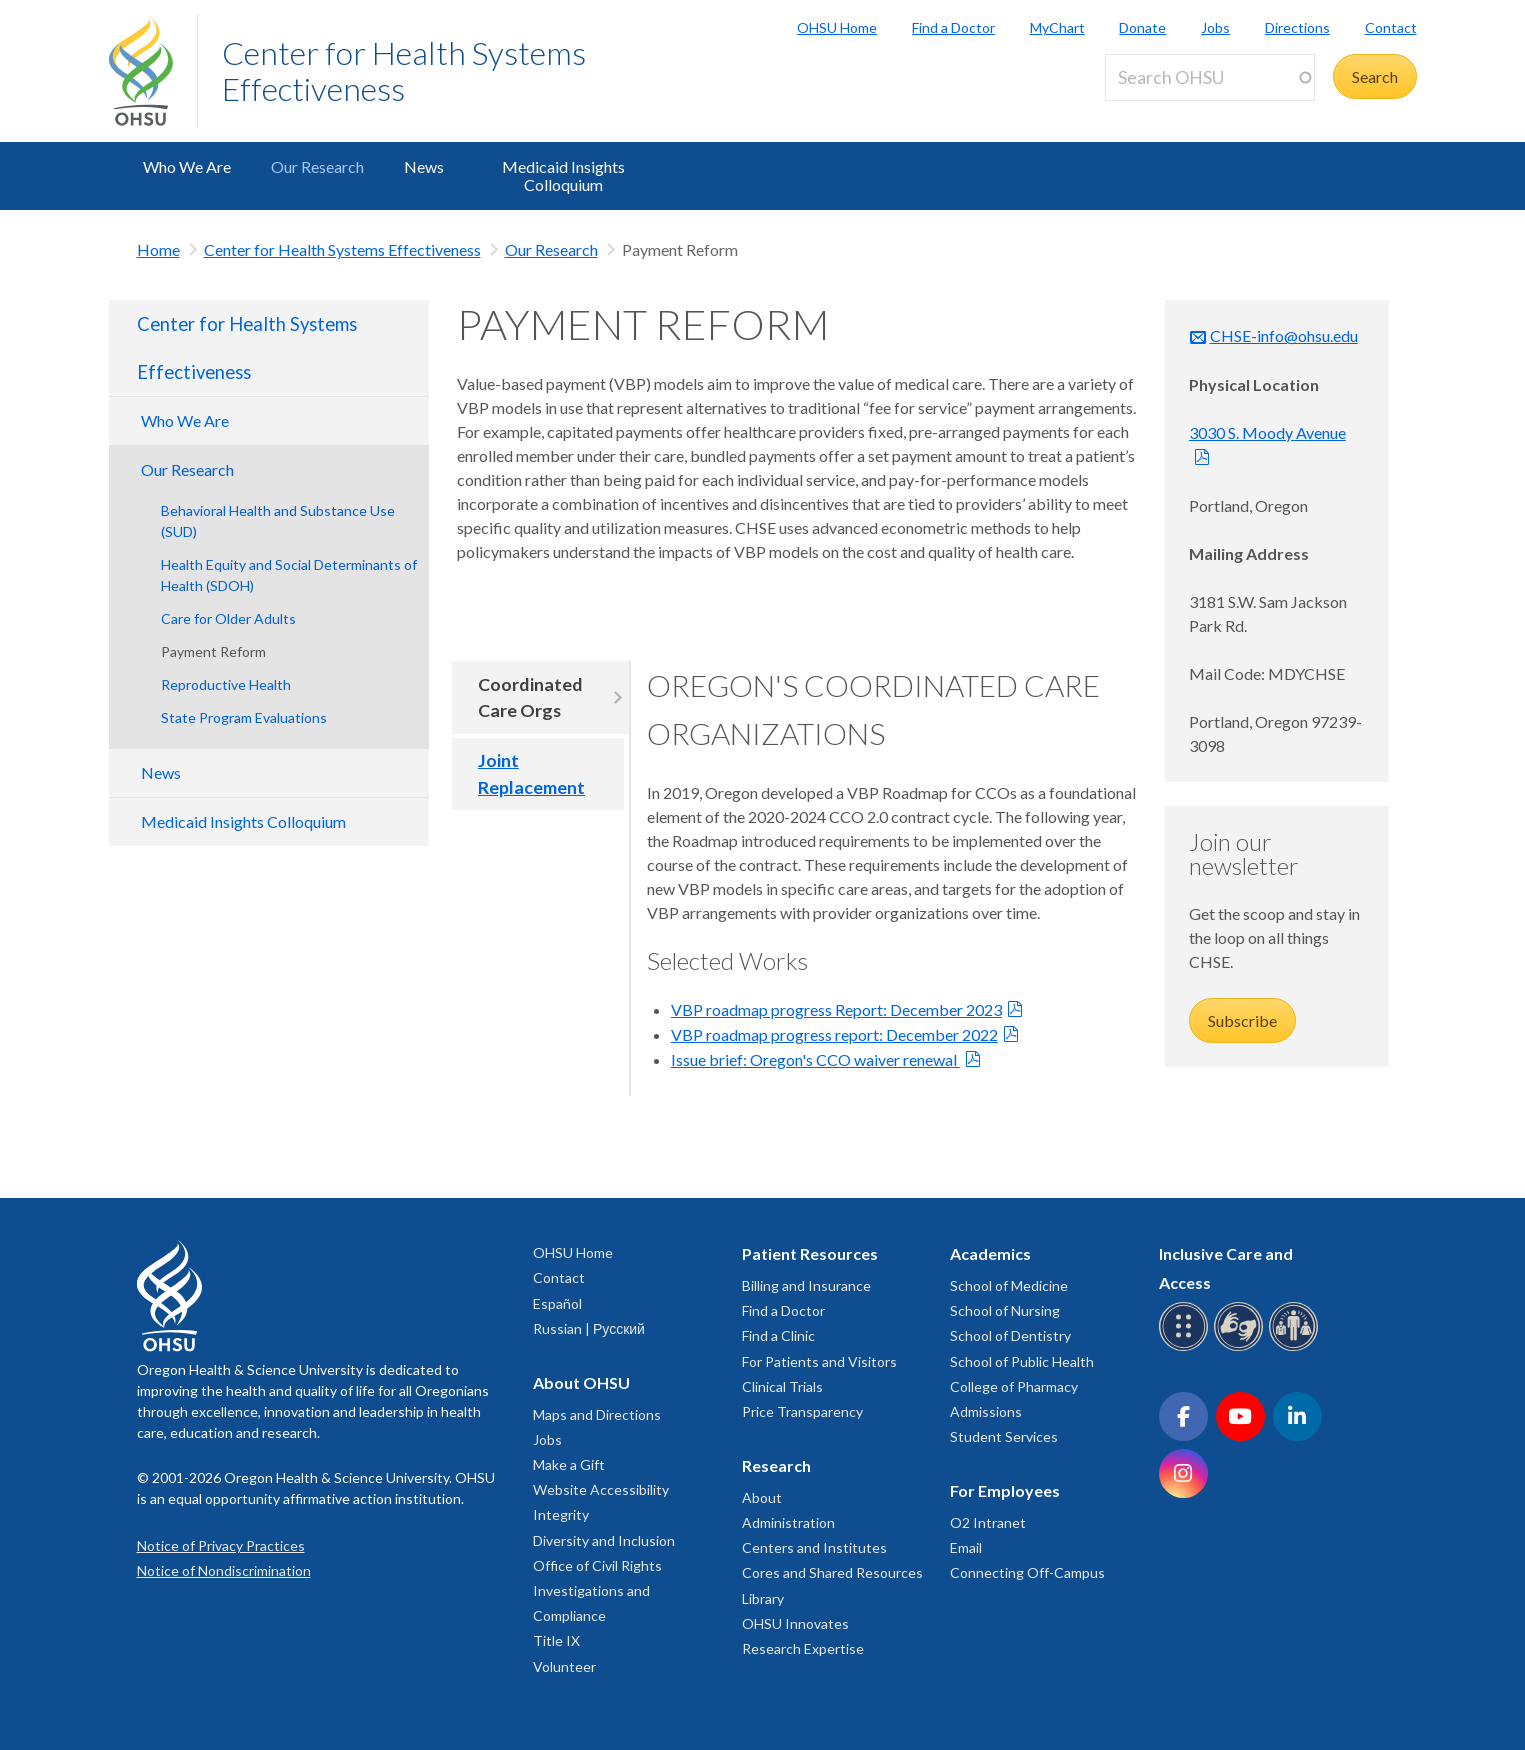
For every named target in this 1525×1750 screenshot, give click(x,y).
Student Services (1004, 1436)
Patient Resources (810, 1253)
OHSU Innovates (795, 1623)
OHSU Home (837, 27)
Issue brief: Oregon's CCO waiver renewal (815, 1059)
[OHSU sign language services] (1241, 1347)
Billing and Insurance (806, 1285)
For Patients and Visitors (819, 1361)
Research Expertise (803, 1648)
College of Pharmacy (1014, 1386)
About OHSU (581, 1382)
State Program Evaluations (244, 717)
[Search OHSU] (1210, 77)
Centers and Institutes (814, 1547)
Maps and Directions (597, 1414)
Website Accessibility (601, 1489)
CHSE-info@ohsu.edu (1284, 335)
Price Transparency (802, 1411)
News (424, 166)
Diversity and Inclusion (604, 1540)
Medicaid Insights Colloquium (563, 175)
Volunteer (564, 1666)
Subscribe (1242, 1020)
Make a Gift (569, 1464)
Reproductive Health (226, 684)
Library (763, 1598)
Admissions (986, 1411)
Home (158, 249)
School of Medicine (1009, 1285)
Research (776, 1465)
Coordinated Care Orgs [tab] (530, 697)
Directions (1297, 27)
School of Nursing (1005, 1310)
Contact (1391, 27)
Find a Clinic (778, 1335)
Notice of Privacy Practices (221, 1545)
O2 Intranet (988, 1522)
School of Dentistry (1010, 1335)
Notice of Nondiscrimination (224, 1570)
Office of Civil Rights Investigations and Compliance (597, 1590)
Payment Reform (213, 651)
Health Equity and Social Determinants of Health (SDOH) (289, 575)
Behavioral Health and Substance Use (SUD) (278, 521)
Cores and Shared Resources (832, 1572)
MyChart (1057, 27)
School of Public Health (1022, 1361)
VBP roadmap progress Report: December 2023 (836, 1009)
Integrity (561, 1514)
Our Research (317, 166)
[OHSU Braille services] (1186, 1347)
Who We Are (187, 166)
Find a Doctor (953, 27)
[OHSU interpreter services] (1296, 1347)
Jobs (1215, 27)
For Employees (1005, 1490)
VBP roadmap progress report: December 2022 (834, 1034)
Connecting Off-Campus (1027, 1572)
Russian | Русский (589, 1328)
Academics (990, 1253)
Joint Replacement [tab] (531, 773)
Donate (1142, 27)
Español (557, 1303)
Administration (788, 1522)
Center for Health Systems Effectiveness (404, 70)
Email (966, 1547)
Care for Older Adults (228, 618)
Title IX (556, 1640)
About (762, 1497)
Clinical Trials (782, 1386)
